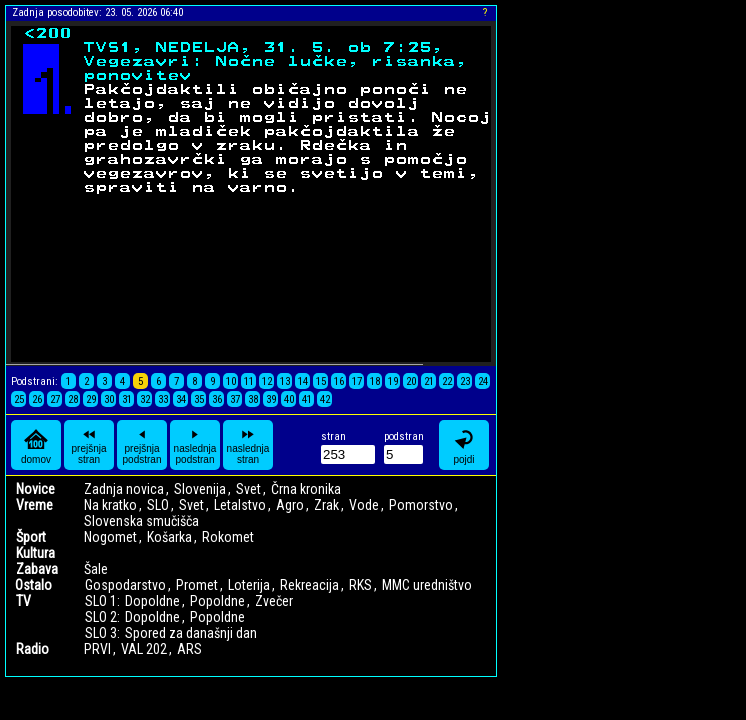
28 (73, 399)
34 (181, 399)
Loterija (249, 585)
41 (307, 399)
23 (465, 381)
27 (55, 399)
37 (235, 399)
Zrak (326, 505)
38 (253, 399)
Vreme (34, 505)
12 (267, 381)
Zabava (37, 569)
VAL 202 (144, 649)
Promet (197, 585)
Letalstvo (240, 505)
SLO (158, 505)
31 (127, 399)
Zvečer (274, 601)
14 (303, 381)
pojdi (464, 445)
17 (357, 381)
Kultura (35, 553)
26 (37, 399)
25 (19, 399)
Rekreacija (309, 585)
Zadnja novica (124, 489)
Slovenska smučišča (141, 521)
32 (145, 399)
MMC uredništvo (427, 585)
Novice (35, 489)
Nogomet (110, 537)
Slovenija (200, 489)
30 (109, 399)
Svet (248, 489)
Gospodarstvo (125, 585)
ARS (189, 649)
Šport (31, 537)
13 (285, 381)
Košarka (169, 537)
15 (321, 381)
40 (289, 399)
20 (411, 381)
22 (447, 381)
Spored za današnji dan (191, 633)
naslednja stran (248, 445)
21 (429, 381)
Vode (364, 505)
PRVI (97, 649)
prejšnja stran (88, 445)
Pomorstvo (421, 505)
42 (325, 399)
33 (163, 399)
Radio (32, 649)
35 (199, 399)
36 (217, 399)
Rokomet (228, 537)
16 (339, 381)
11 (249, 381)
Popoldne (217, 601)
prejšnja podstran (142, 445)
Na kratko (110, 505)
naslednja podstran (195, 445)
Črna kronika (306, 489)
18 (375, 381)
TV (23, 601)
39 (271, 399)
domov (36, 445)
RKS (360, 585)
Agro (290, 505)
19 (393, 381)
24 (483, 381)
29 (91, 399)
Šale (96, 569)
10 (231, 381)
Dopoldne (152, 601)
